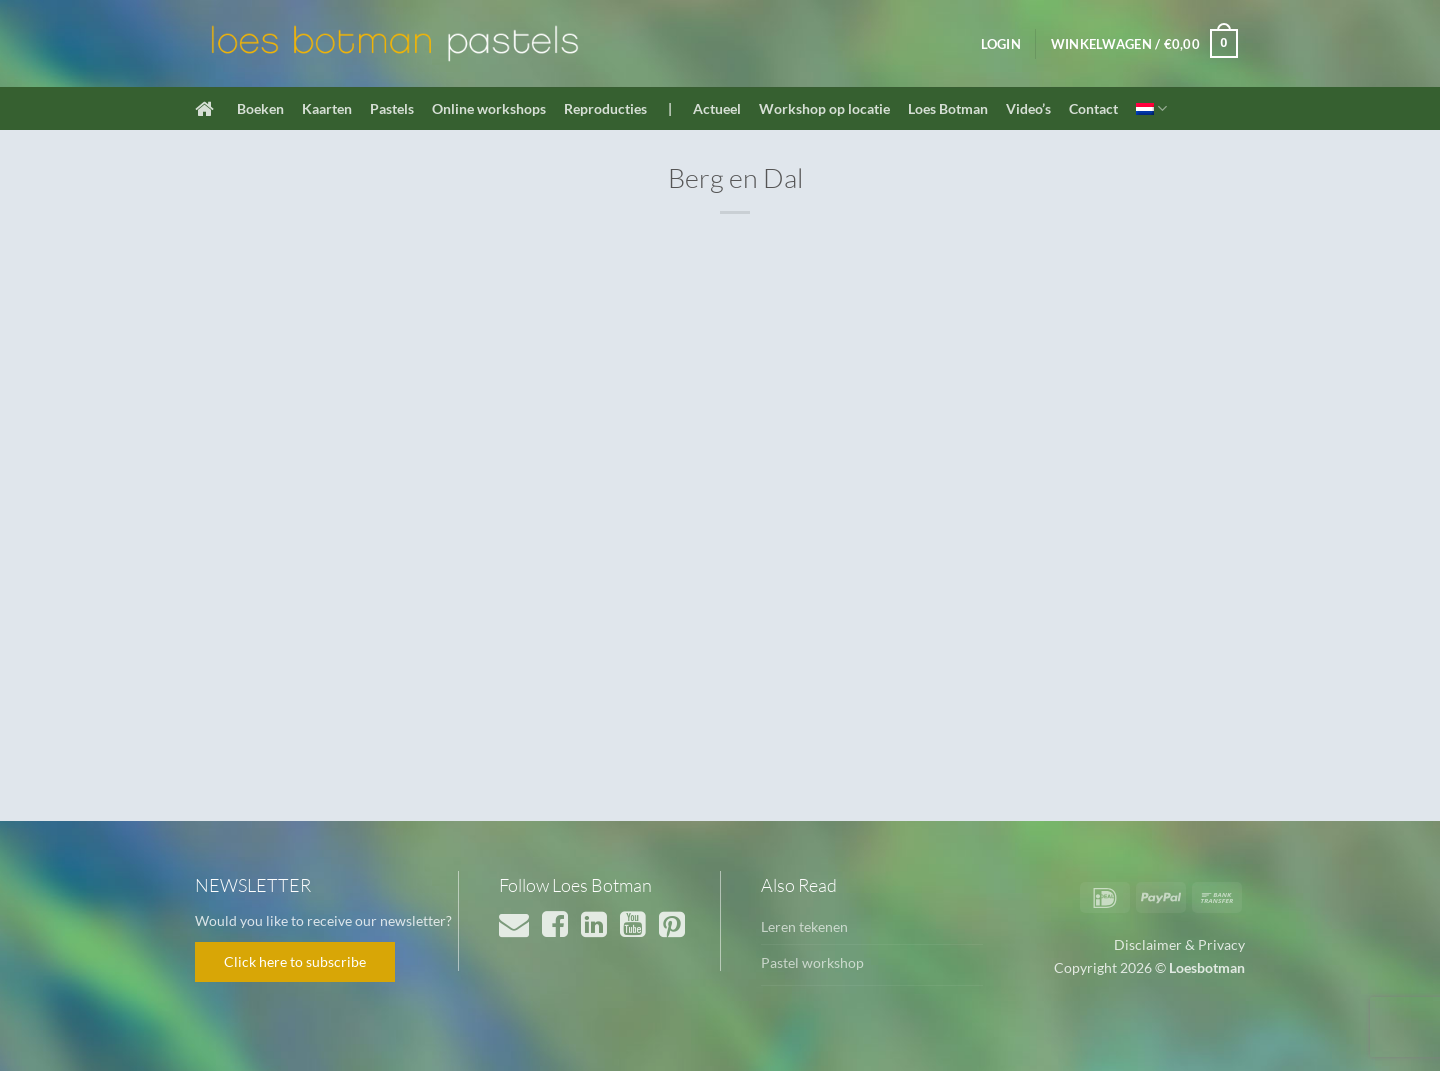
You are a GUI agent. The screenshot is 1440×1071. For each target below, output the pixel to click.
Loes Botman (948, 108)
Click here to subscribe (295, 961)
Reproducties (605, 108)
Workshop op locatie (824, 108)
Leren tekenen (804, 926)
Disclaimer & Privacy (1179, 944)
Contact (1093, 108)
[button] (1001, 44)
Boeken (260, 108)
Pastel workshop (812, 962)
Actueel (717, 108)
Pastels (392, 108)
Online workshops (489, 108)
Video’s (1028, 108)
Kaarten (327, 108)
